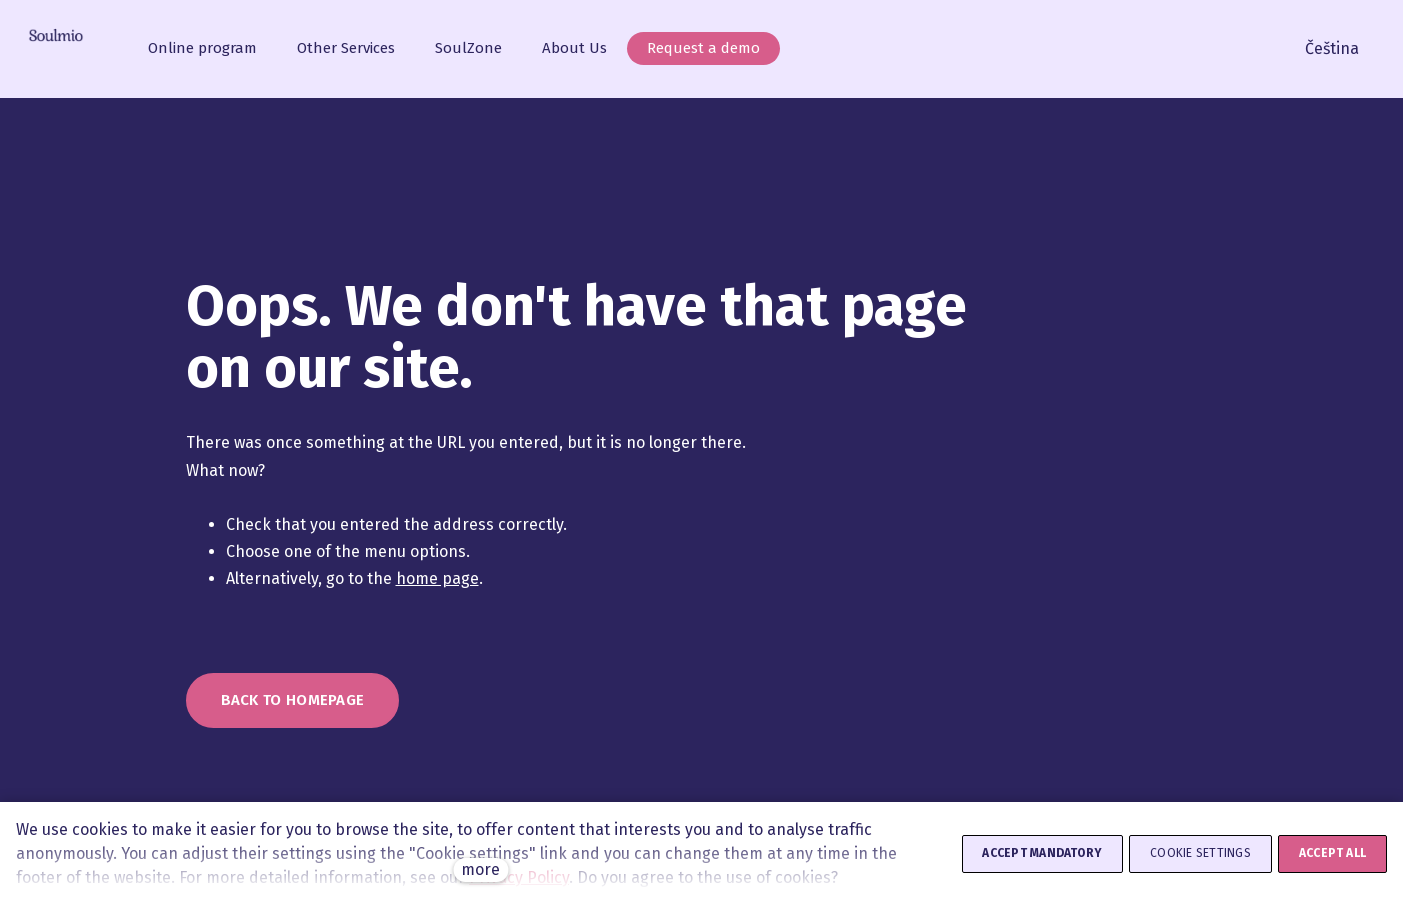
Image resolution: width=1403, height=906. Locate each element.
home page (437, 578)
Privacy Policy (519, 877)
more (480, 869)
